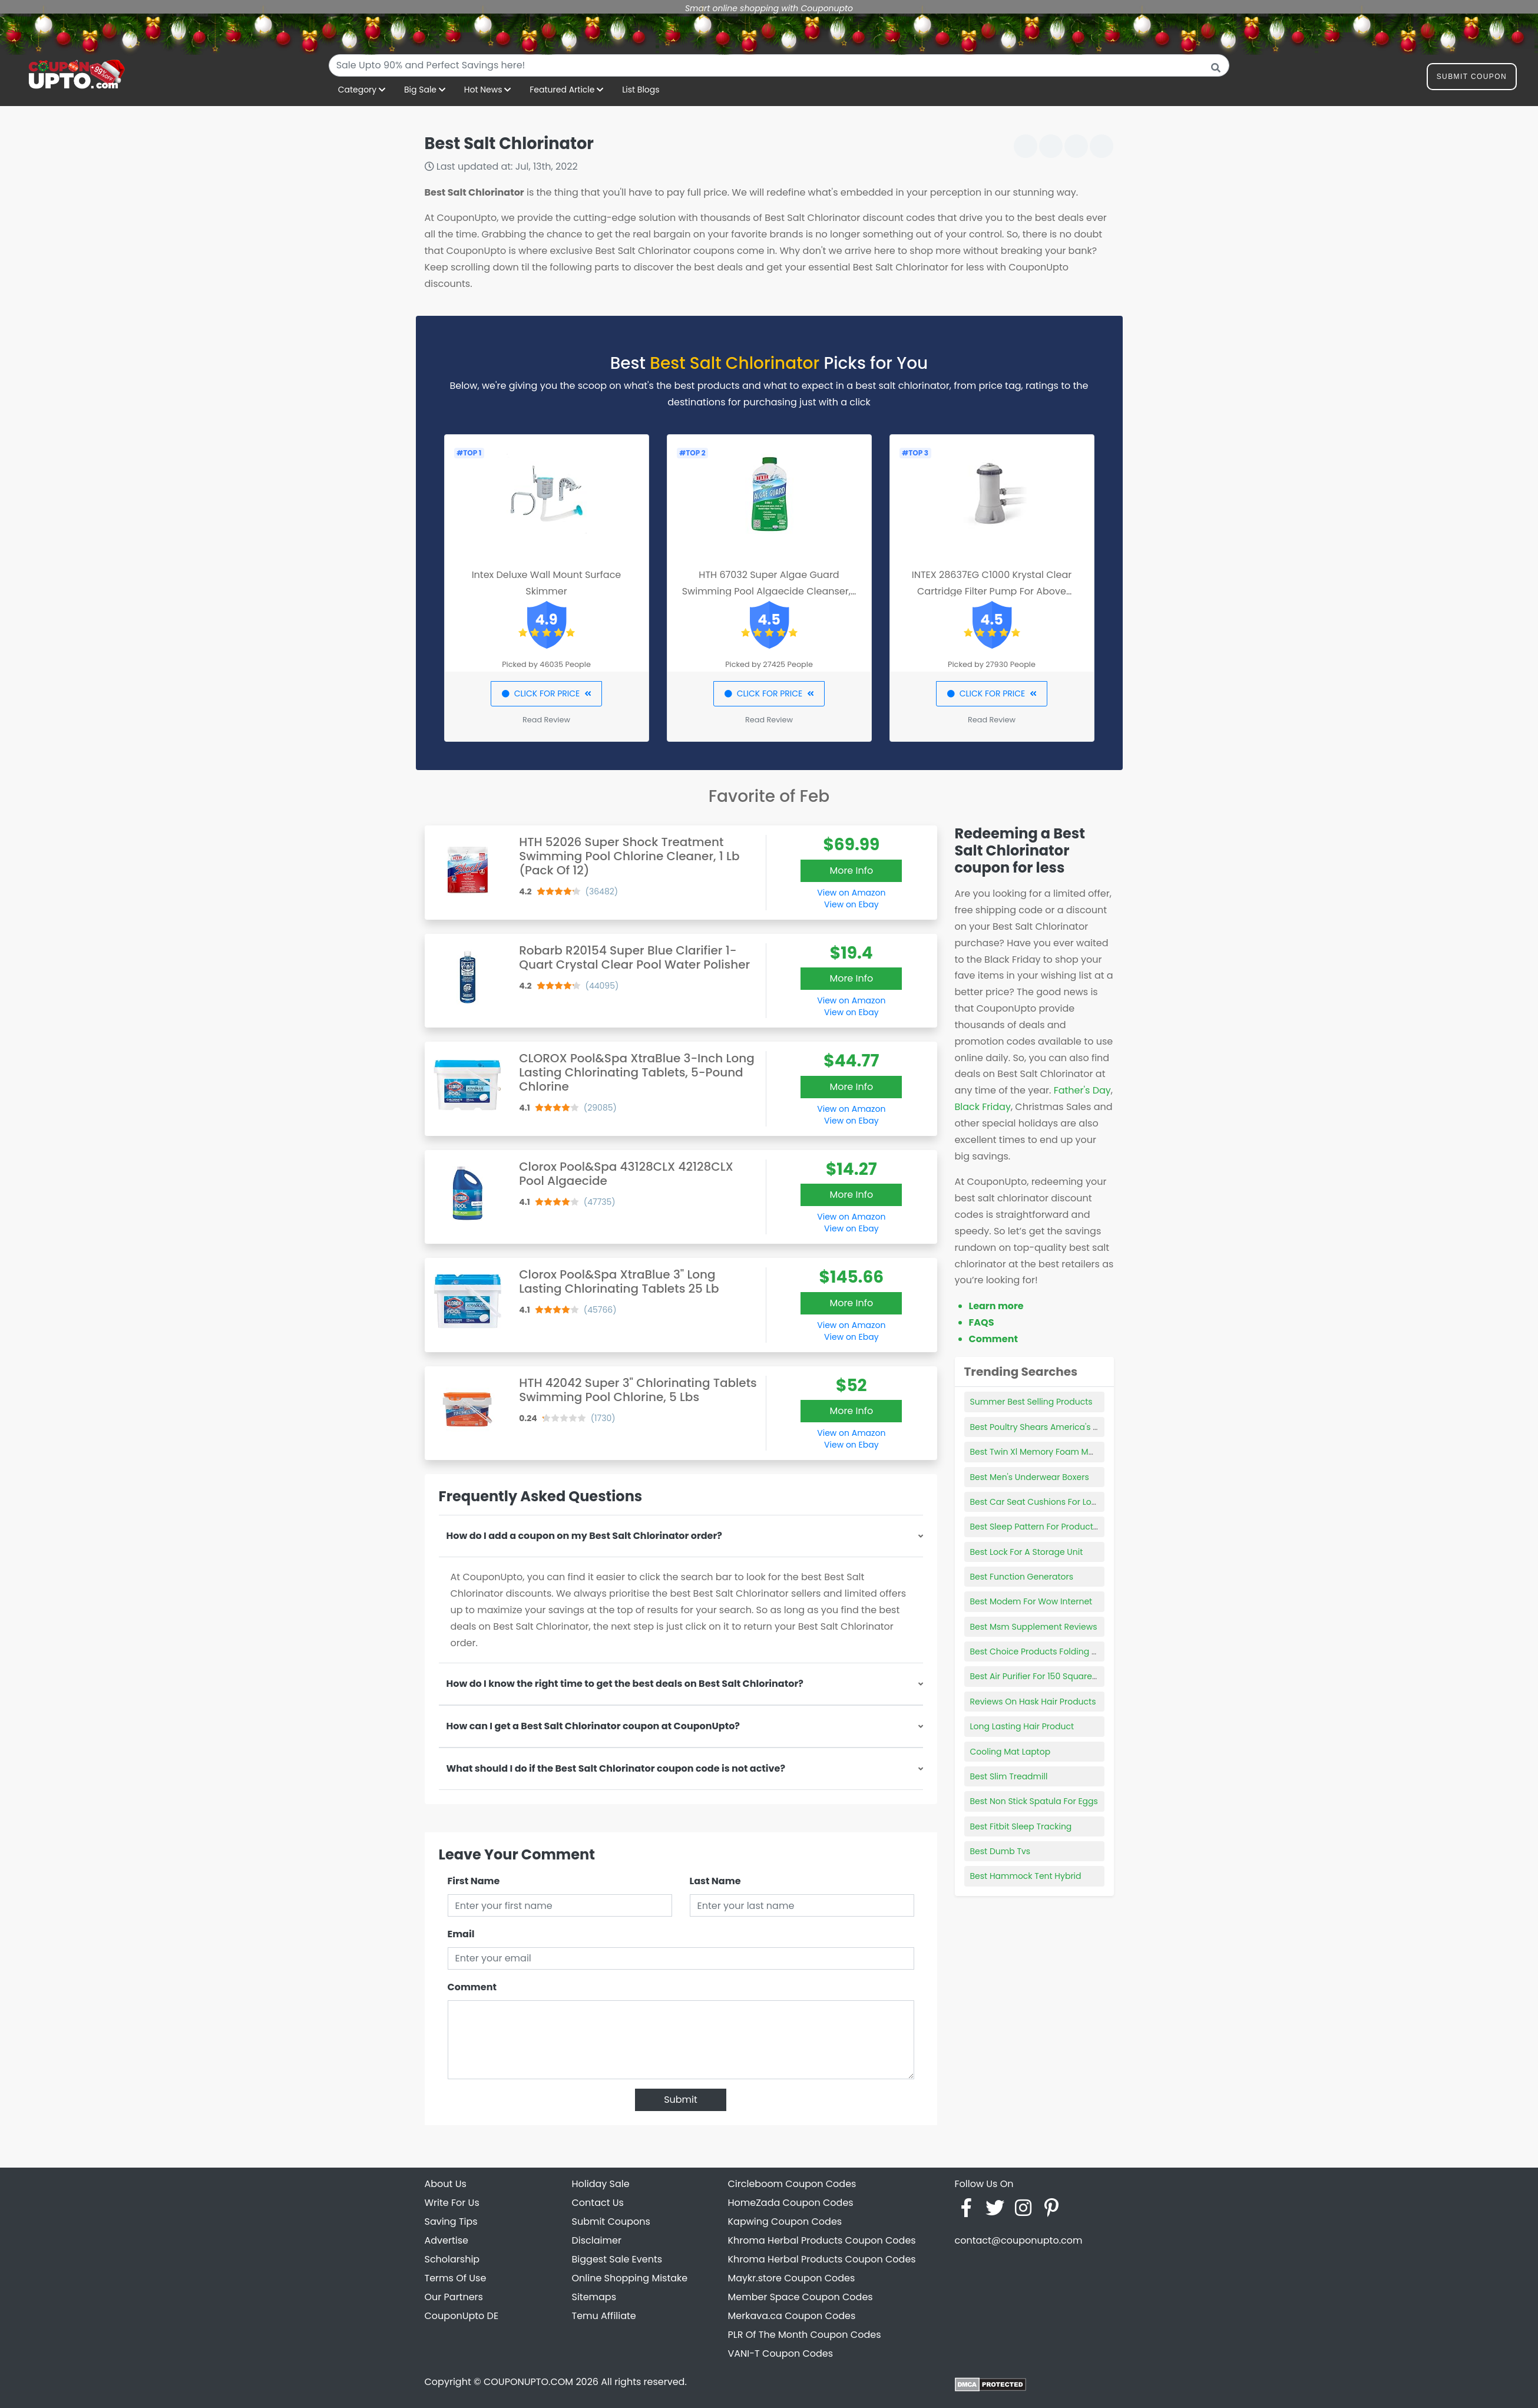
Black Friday (983, 1107)
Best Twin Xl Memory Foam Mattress (1043, 1452)
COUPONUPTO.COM (528, 2382)
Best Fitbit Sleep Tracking (1021, 1826)
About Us (446, 2184)
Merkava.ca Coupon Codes (792, 2316)
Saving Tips (451, 2221)
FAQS (981, 1322)
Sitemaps (594, 2297)
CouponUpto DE (462, 2316)
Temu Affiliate (604, 2316)
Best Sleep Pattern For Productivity (1040, 1526)
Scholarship (452, 2259)
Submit (680, 2099)
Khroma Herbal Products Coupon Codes (822, 2240)
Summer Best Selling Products (1031, 1402)
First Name (474, 1881)
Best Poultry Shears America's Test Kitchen (1056, 1427)
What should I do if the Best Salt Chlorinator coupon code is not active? (616, 1768)
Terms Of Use (456, 2278)
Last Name (715, 1881)
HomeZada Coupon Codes (791, 2202)
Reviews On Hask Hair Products (1033, 1701)
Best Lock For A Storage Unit (1026, 1552)
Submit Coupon (1471, 78)
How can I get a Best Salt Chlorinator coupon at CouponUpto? (593, 1726)
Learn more (996, 1306)
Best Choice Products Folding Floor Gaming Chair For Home (1091, 1651)
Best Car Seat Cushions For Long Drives (1050, 1502)
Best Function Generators (1022, 1577)
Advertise (447, 2240)
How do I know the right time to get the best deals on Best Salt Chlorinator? (624, 1683)
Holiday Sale (601, 2184)
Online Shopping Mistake (630, 2278)
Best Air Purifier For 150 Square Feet (1041, 1676)
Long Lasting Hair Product (1022, 1726)
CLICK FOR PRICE (546, 693)
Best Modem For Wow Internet (1031, 1601)
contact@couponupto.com (1019, 2240)
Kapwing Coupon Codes (785, 2221)
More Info (851, 870)
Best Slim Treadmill (1009, 1776)
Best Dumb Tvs (1000, 1851)
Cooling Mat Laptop (1010, 1752)
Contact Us (598, 2202)
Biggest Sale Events (617, 2259)
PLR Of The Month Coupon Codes (804, 2334)
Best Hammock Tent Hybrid (1025, 1876)
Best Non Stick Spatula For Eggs (1034, 1801)
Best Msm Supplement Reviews (1033, 1627)
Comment (472, 1987)
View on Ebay (851, 904)
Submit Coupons (611, 2221)
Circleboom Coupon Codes (792, 2184)
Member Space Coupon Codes (800, 2297)
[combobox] (779, 65)
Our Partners (454, 2297)
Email (461, 1934)
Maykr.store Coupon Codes (791, 2278)
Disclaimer (596, 2240)
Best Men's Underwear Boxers (1029, 1477)
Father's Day (1082, 1090)
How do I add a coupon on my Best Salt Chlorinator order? (584, 1535)
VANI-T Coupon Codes (781, 2353)
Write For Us (452, 2202)
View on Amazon (851, 893)
